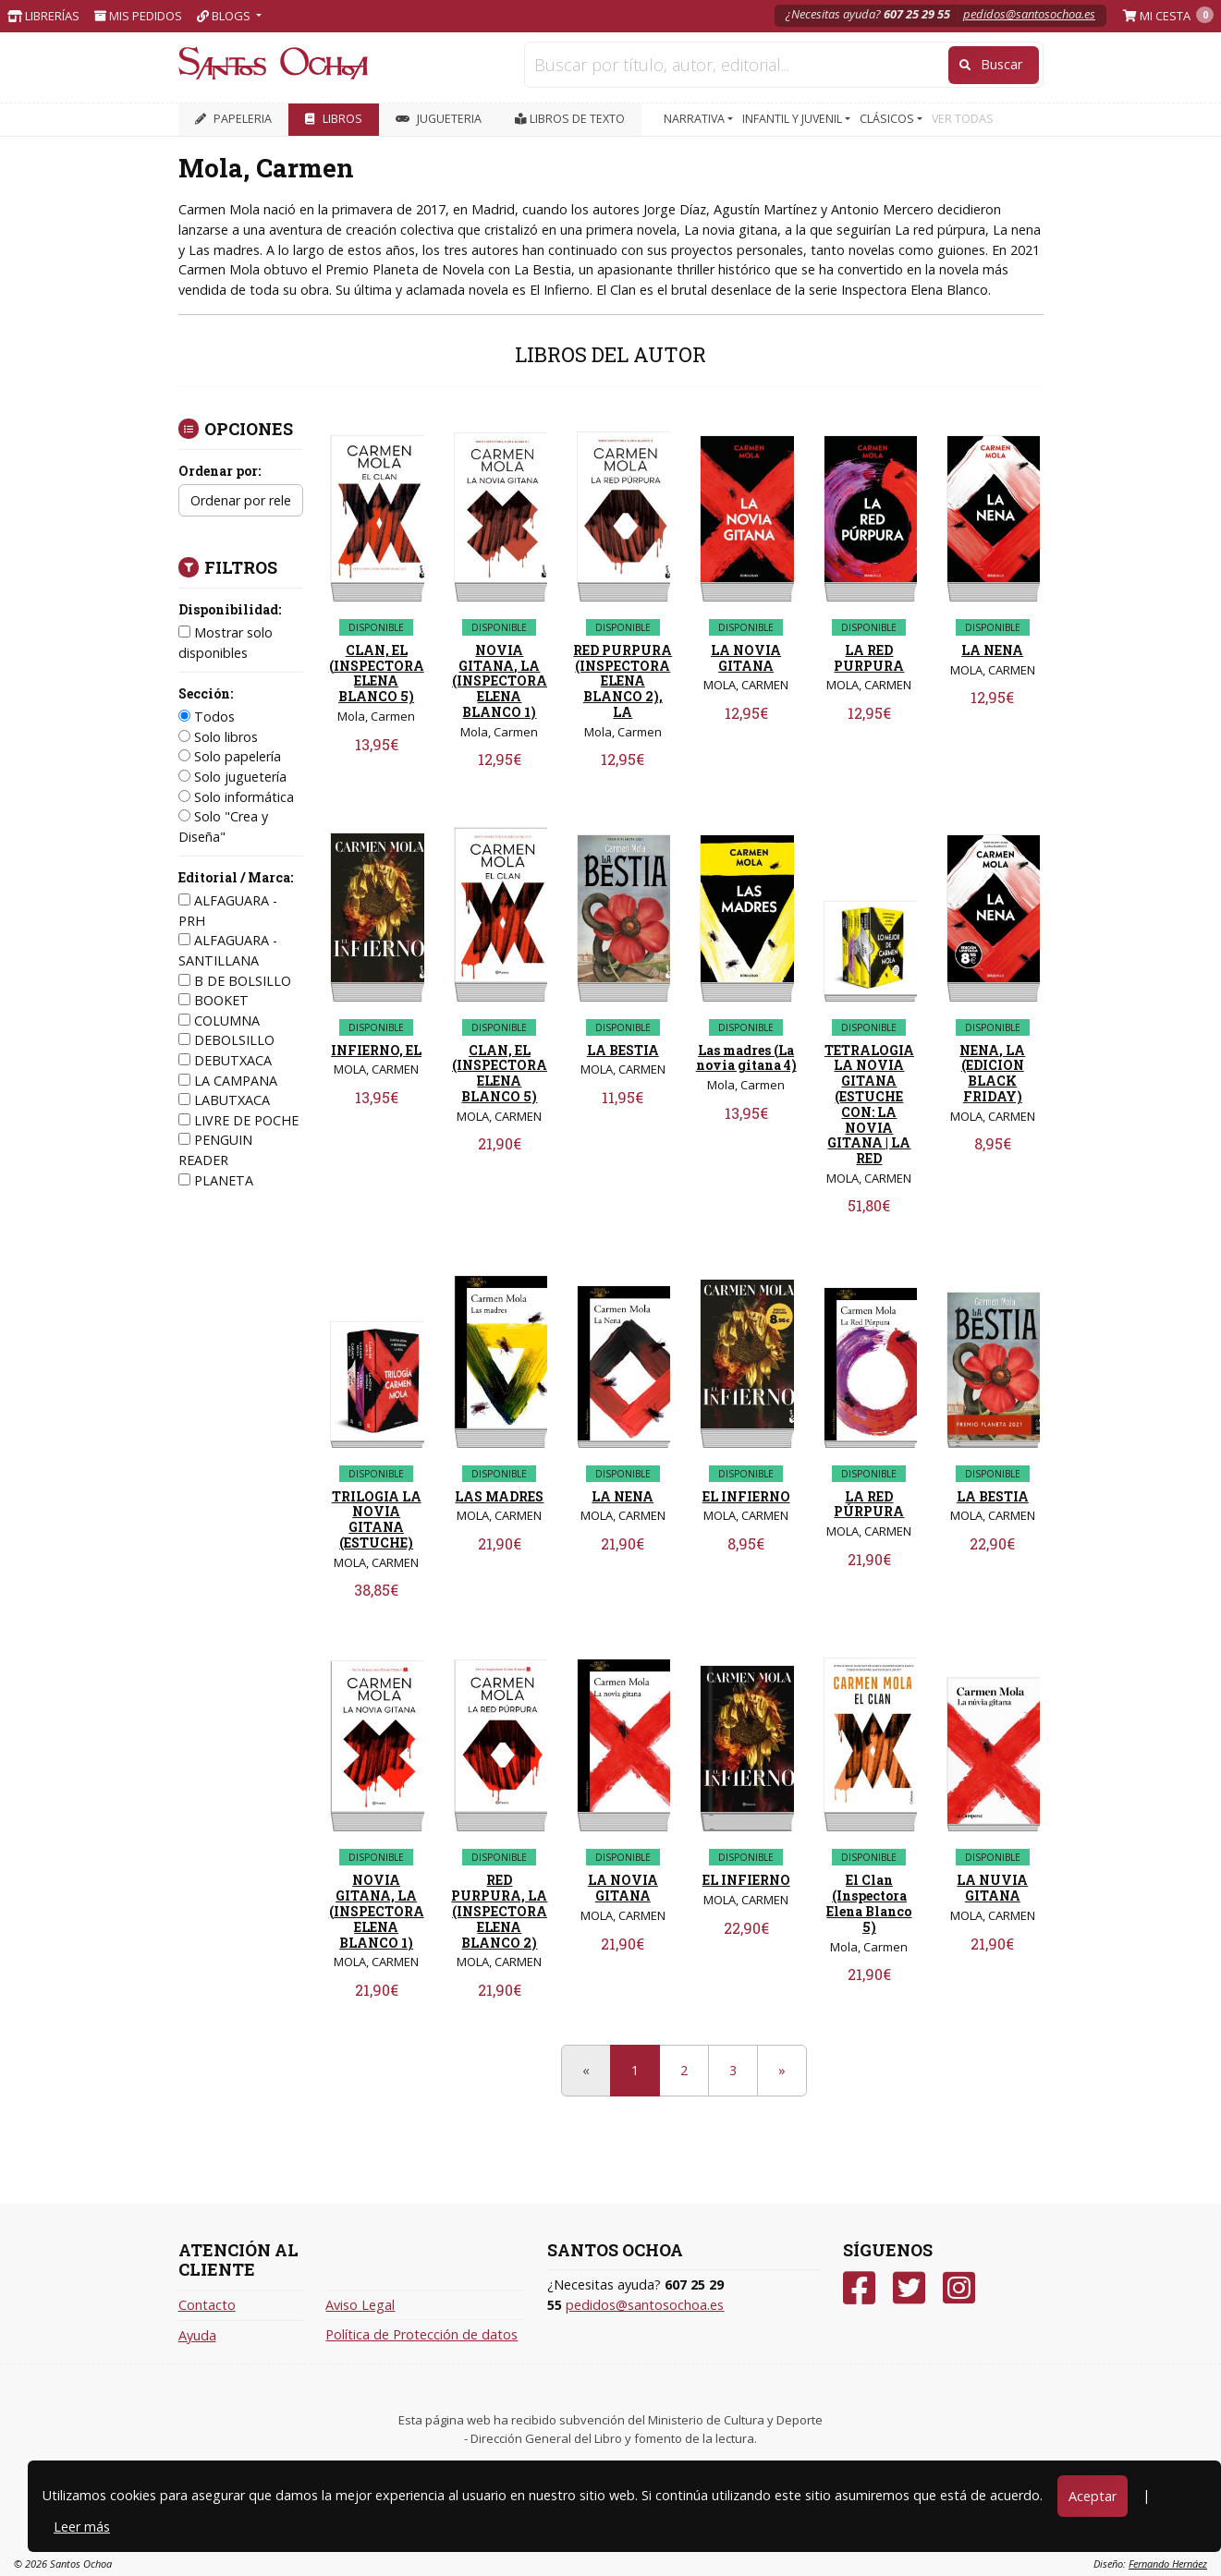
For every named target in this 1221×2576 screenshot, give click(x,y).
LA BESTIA (623, 1050)
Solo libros (218, 737)
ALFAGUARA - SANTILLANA (227, 950)
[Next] (782, 2070)
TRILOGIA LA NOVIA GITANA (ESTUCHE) (376, 1519)
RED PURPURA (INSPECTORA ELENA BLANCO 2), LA (622, 681)
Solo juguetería (232, 776)
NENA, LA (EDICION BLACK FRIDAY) (992, 1073)
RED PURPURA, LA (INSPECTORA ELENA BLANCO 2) (499, 1910)
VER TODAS (963, 119)
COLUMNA (219, 1020)
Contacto (207, 2305)
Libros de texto (570, 119)
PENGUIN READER (215, 1150)
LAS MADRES (499, 1496)
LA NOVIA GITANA (746, 657)
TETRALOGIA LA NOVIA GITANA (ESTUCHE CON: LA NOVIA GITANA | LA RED (869, 1104)
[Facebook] (859, 2288)
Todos (206, 716)
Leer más (82, 2526)
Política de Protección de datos (421, 2334)
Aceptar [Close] (1092, 2496)
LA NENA (992, 650)
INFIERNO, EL (376, 1050)
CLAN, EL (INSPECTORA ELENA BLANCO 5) (376, 673)
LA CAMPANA (227, 1080)
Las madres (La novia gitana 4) (746, 1058)
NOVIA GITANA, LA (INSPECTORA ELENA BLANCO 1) (499, 681)
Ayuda (197, 2335)
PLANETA (215, 1180)
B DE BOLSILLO (234, 981)
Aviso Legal (360, 2305)
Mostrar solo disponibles (225, 643)
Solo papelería (229, 756)
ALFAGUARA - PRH (227, 911)
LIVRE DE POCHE (238, 1120)
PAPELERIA (233, 119)
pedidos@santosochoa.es (1029, 14)
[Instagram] (959, 2288)
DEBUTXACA (225, 1060)
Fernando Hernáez (1168, 2563)
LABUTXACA (224, 1100)
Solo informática (236, 797)
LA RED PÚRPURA (869, 1504)
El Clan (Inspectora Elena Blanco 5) (868, 1903)
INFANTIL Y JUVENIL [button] (793, 119)
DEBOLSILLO (226, 1040)
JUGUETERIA (439, 119)
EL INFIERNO (746, 1496)
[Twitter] (909, 2288)
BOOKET (213, 1000)
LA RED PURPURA (869, 657)
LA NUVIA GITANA (992, 1887)
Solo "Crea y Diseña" (223, 826)
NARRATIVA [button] (695, 119)
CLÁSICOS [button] (888, 119)
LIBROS (333, 119)
